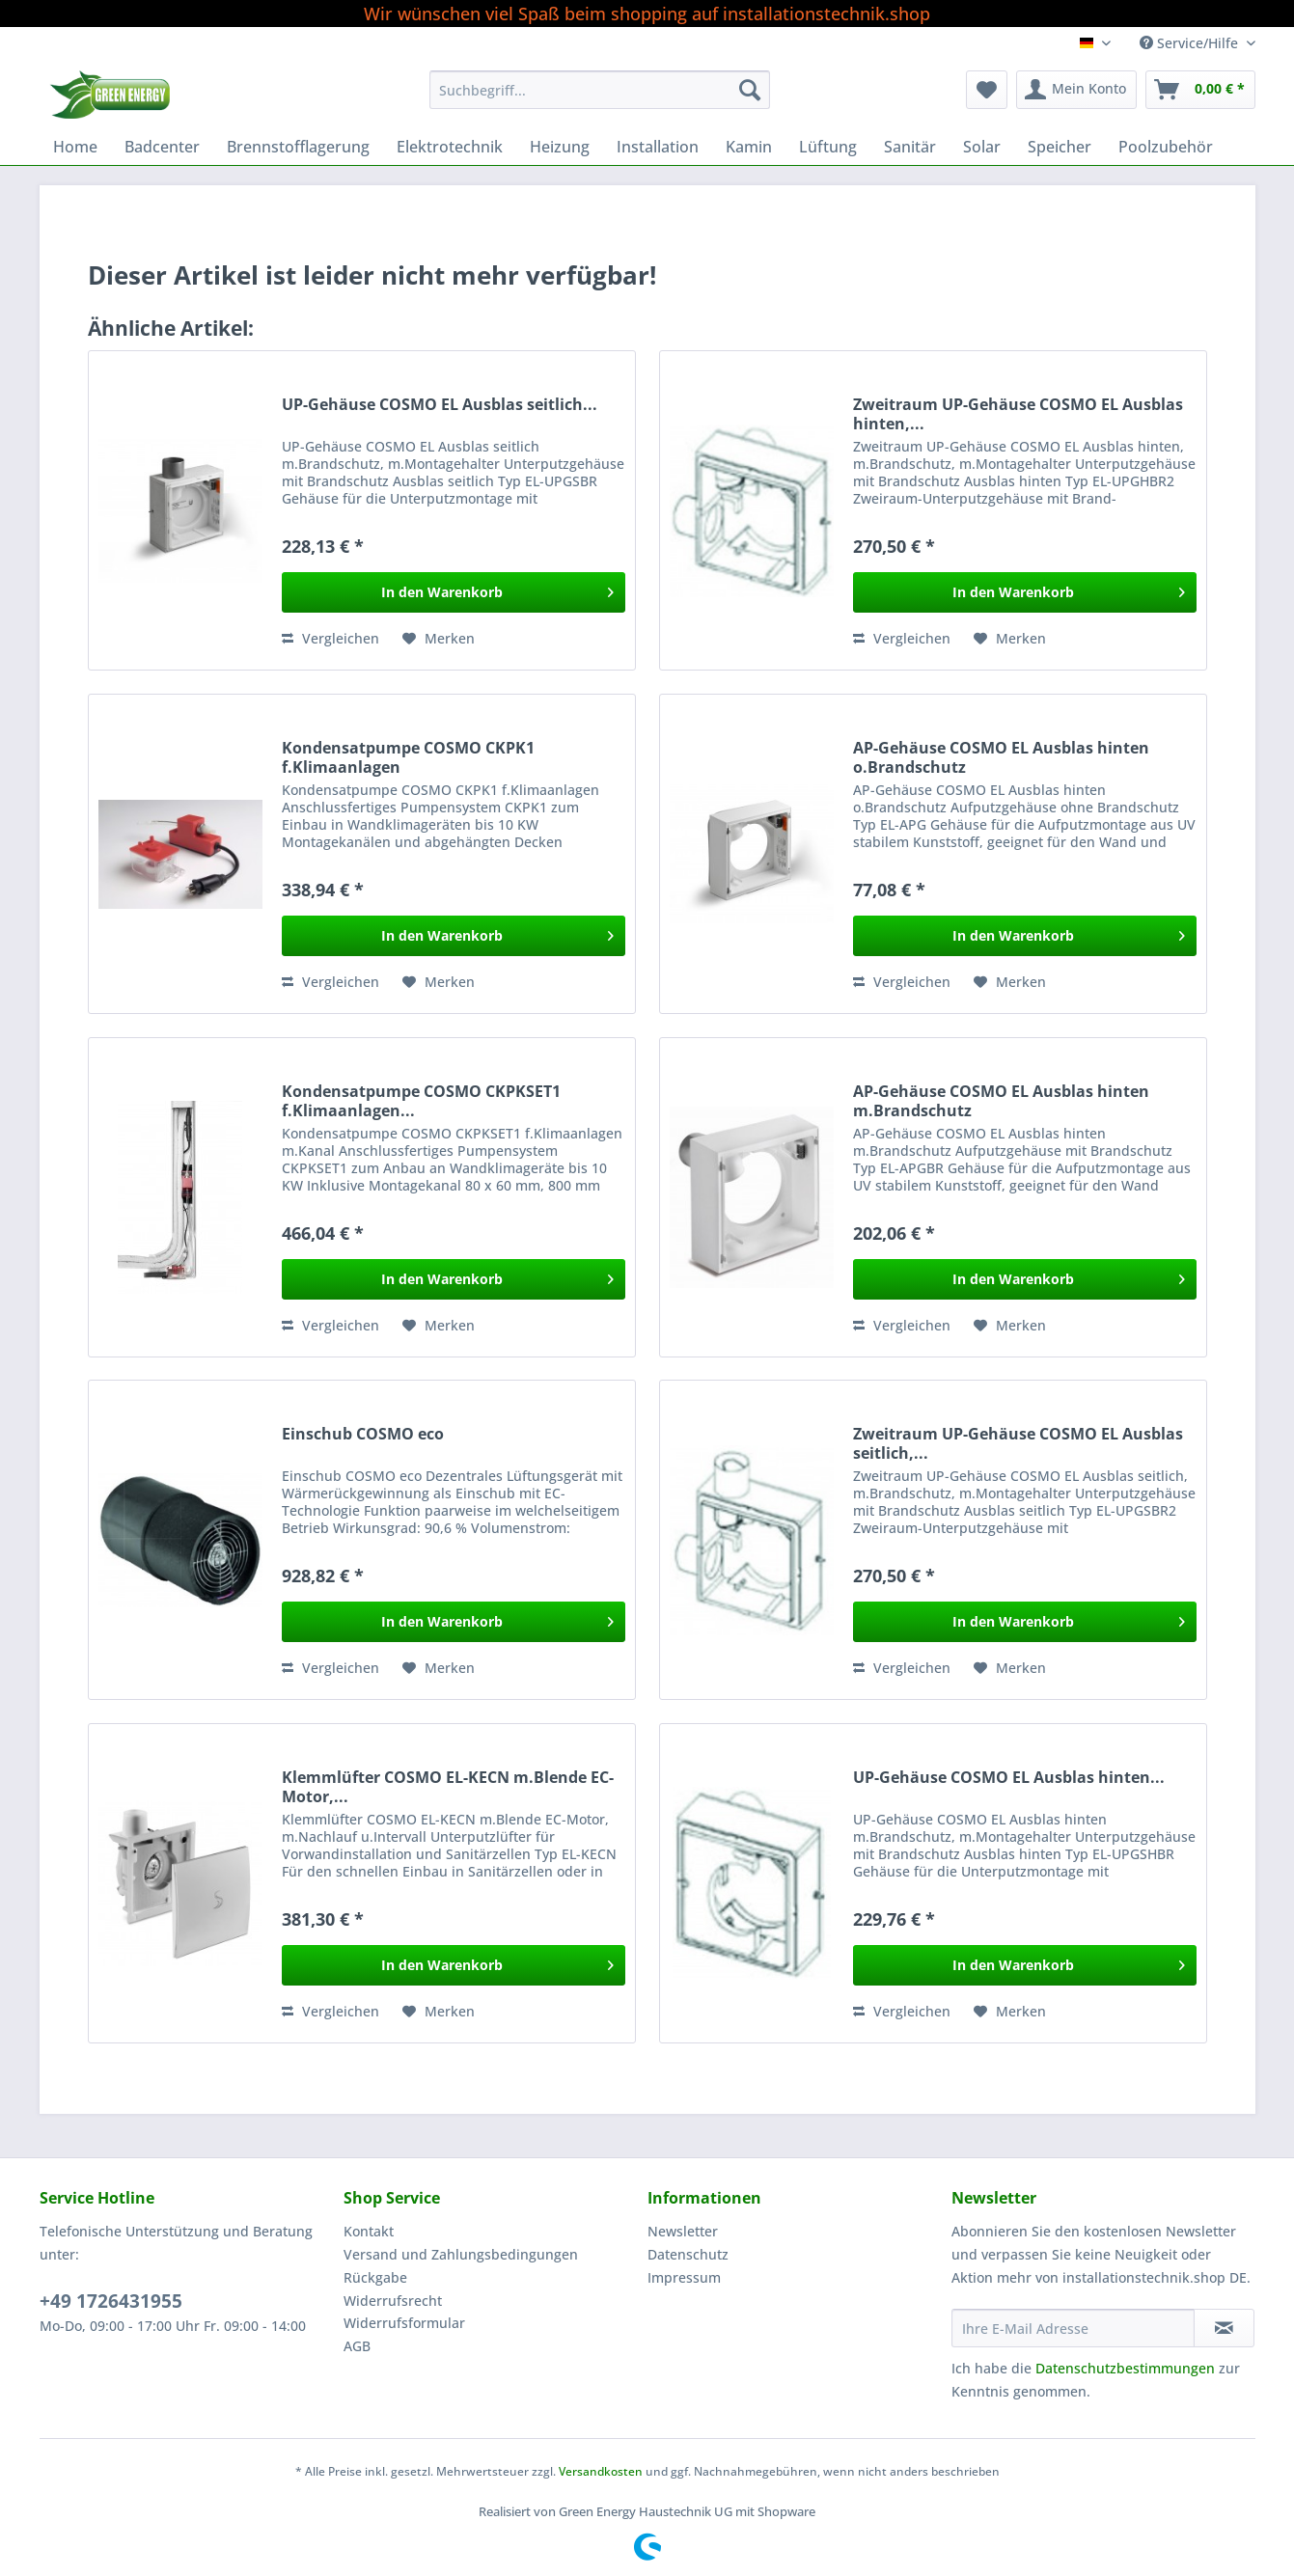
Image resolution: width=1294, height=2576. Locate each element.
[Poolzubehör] (1165, 146)
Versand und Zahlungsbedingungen (461, 2254)
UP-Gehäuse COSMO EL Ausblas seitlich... (439, 405)
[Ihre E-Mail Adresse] (1073, 2328)
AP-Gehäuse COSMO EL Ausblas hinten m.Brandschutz (1001, 1101)
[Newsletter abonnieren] (1224, 2328)
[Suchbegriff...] (599, 89)
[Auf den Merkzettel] (438, 638)
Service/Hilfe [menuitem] (1191, 43)
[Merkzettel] (986, 89)
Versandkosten (601, 2471)
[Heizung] (559, 146)
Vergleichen (330, 638)
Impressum (684, 2277)
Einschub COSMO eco (363, 1434)
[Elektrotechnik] (449, 146)
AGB (357, 2346)
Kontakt (369, 2231)
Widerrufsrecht (393, 2300)
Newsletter (682, 2231)
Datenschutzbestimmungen (1125, 2368)
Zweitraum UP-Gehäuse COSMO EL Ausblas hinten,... (1018, 414)
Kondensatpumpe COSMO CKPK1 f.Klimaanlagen (408, 757)
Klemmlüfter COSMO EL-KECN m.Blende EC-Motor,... (448, 1787)
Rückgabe (375, 2277)
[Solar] (982, 146)
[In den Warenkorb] (453, 592)
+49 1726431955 (111, 2301)
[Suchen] (750, 89)
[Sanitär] (910, 146)
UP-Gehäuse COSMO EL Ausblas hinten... (1009, 1778)
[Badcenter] (162, 146)
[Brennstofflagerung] (298, 146)
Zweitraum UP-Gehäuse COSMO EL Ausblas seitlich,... (1018, 1443)
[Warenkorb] (1200, 89)
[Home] (75, 146)
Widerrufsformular (404, 2323)
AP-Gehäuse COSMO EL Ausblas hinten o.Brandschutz (1001, 757)
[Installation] (657, 146)
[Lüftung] (827, 146)
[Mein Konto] (1076, 89)
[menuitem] (599, 98)
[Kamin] (748, 146)
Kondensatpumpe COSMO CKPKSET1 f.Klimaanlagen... (421, 1101)
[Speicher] (1059, 146)
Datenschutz (688, 2254)
